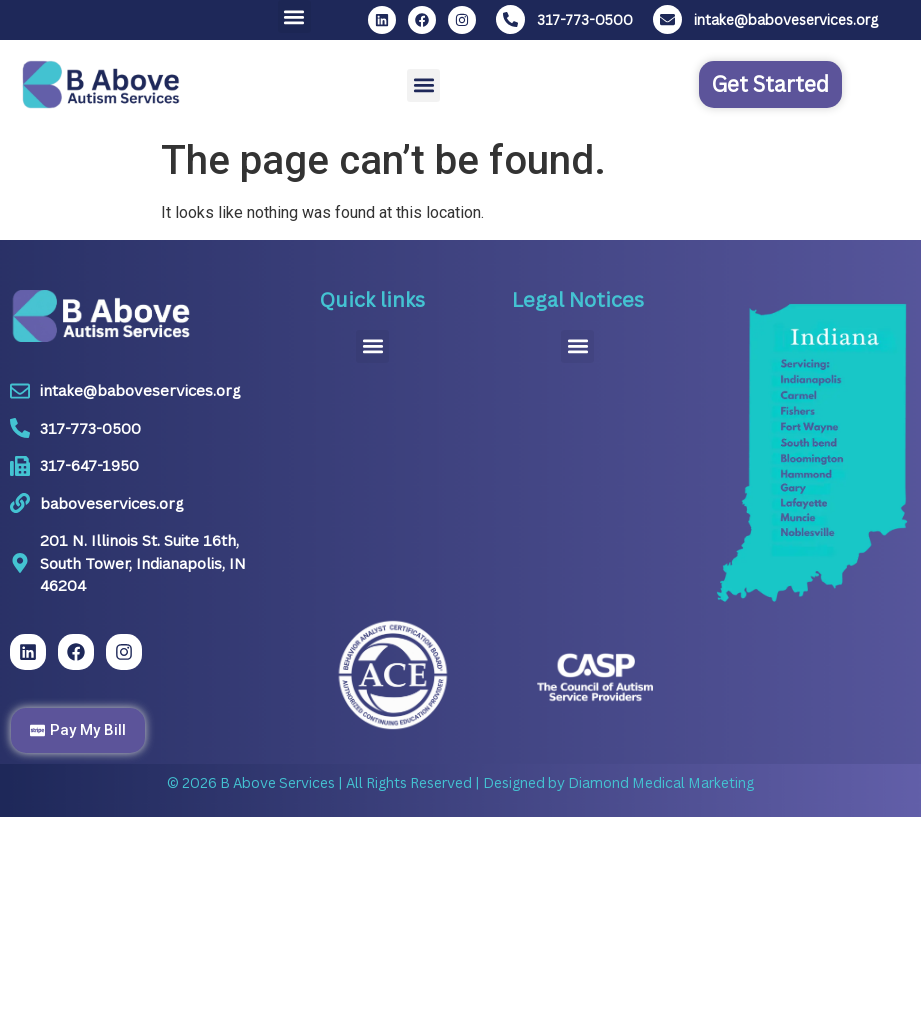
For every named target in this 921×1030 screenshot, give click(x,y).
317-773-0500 (585, 19)
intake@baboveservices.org (786, 19)
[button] (294, 16)
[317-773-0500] (510, 19)
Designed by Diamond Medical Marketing (617, 782)
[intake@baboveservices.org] (667, 19)
